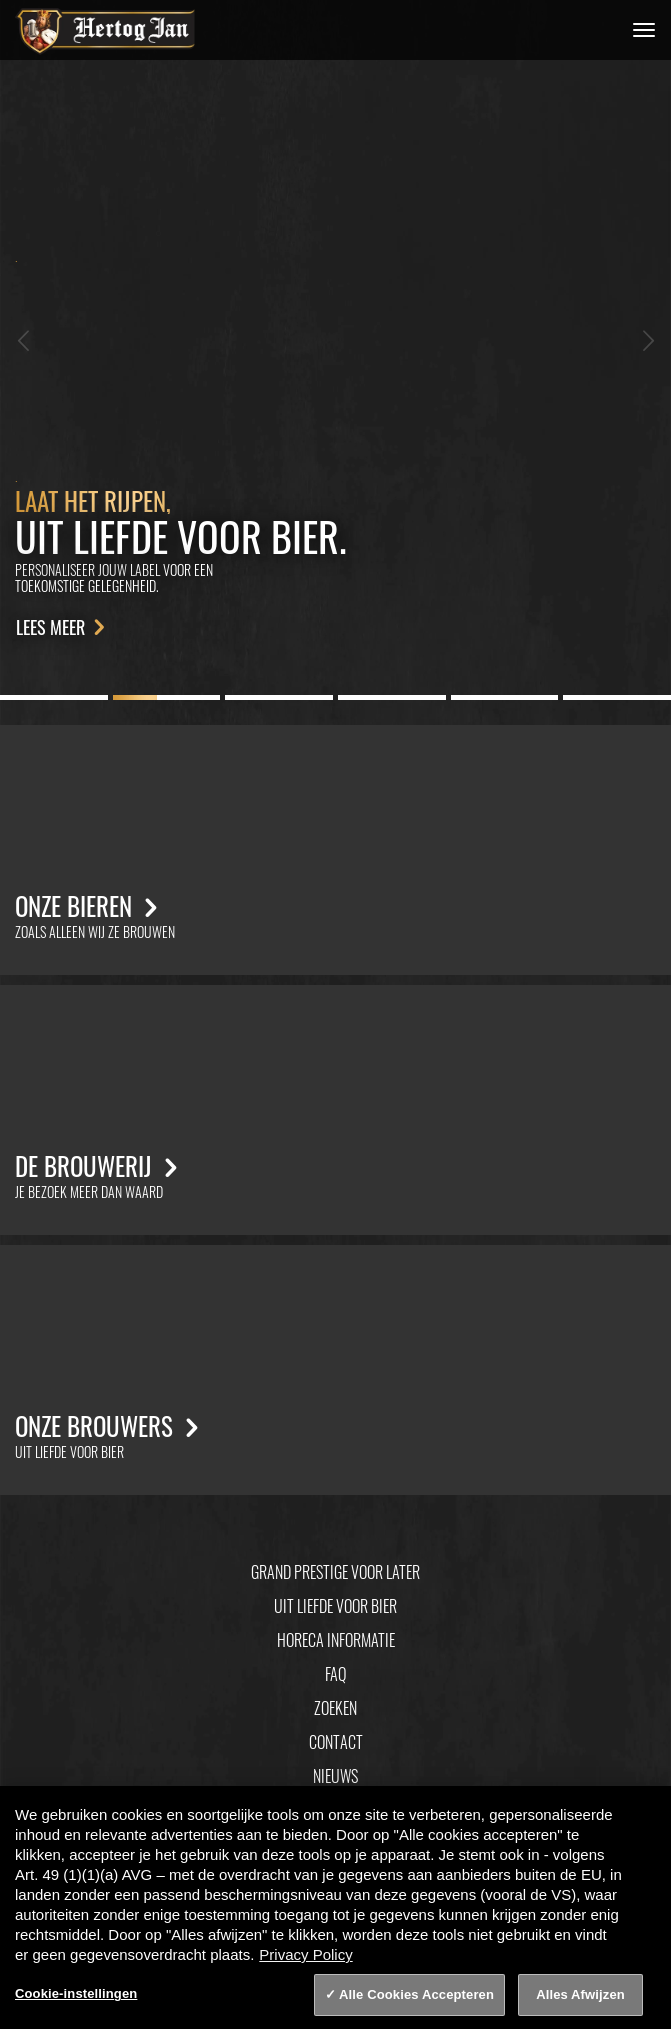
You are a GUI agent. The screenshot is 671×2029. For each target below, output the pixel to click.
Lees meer (64, 627)
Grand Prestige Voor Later (335, 1572)
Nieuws (335, 1776)
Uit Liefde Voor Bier (335, 1606)
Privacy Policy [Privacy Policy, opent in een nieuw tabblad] (305, 1954)
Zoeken (335, 1708)
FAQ (335, 1674)
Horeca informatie (336, 1640)
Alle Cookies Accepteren (416, 1994)
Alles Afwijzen (580, 1994)
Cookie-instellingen (76, 1993)
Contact (336, 1742)
